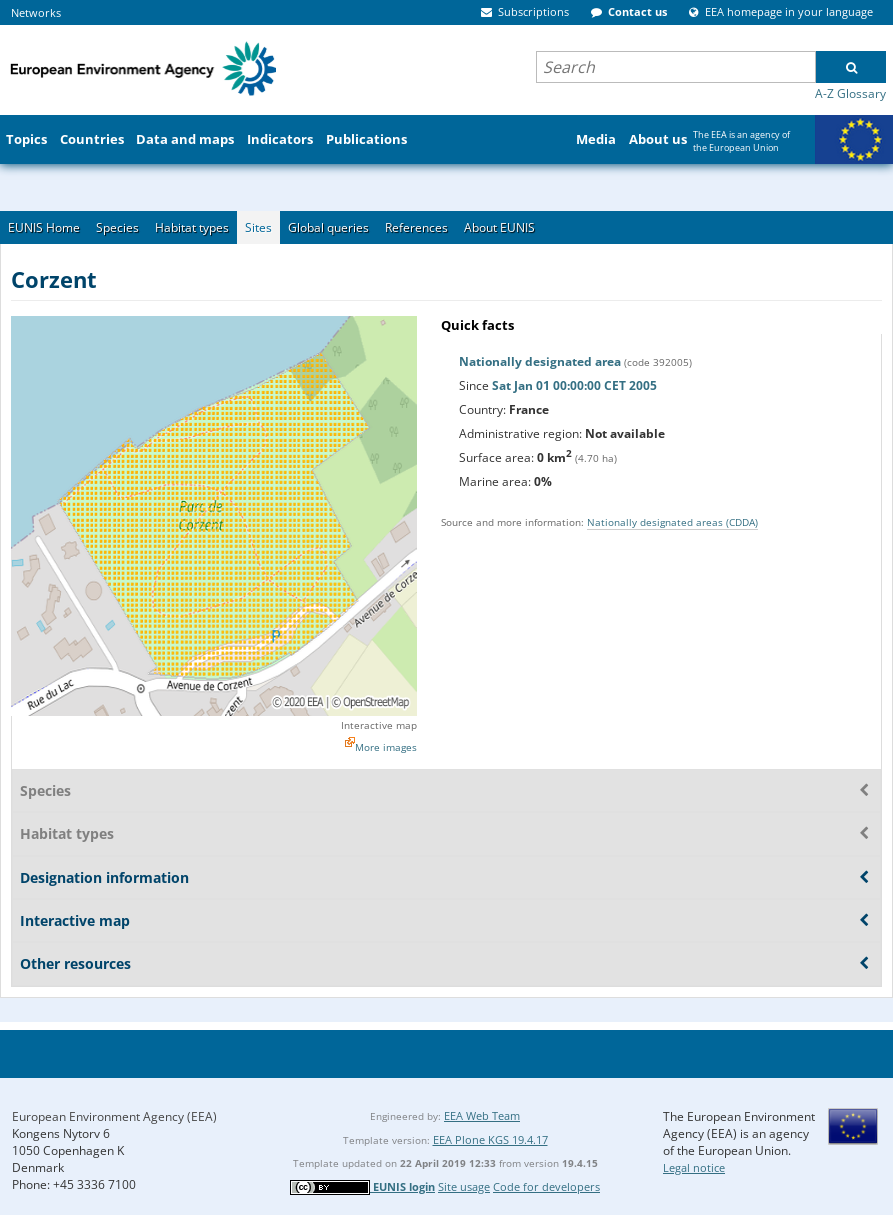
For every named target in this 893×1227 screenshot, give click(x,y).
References (416, 227)
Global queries (328, 227)
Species (117, 227)
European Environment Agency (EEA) (114, 1116)
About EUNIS (499, 227)
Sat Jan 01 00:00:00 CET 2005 (574, 385)
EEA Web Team (482, 1115)
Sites (258, 227)
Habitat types (192, 227)
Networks (36, 12)
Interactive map (379, 725)
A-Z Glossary (850, 93)
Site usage (464, 1186)
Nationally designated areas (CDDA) (672, 522)
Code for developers (546, 1186)
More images (386, 747)
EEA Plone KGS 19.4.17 (490, 1139)
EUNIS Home (44, 227)
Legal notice (694, 1167)
